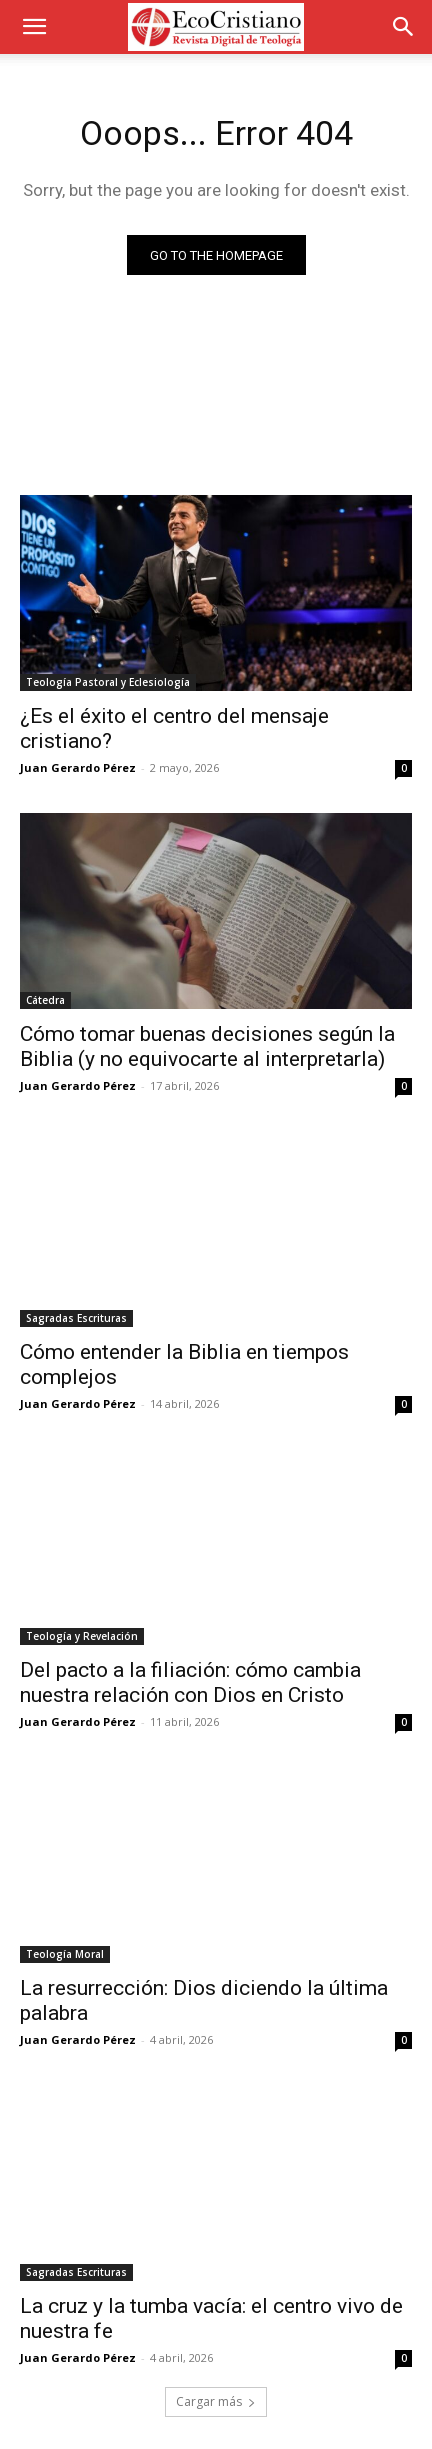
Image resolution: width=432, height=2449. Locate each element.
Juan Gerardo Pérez (78, 767)
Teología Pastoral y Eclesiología (108, 682)
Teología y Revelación (82, 1636)
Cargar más (216, 2401)
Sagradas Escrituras (76, 1318)
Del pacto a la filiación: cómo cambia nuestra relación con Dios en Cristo (190, 1682)
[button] (34, 27)
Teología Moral (65, 1954)
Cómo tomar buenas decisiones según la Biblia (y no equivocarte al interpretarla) (207, 1046)
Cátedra (45, 1000)
